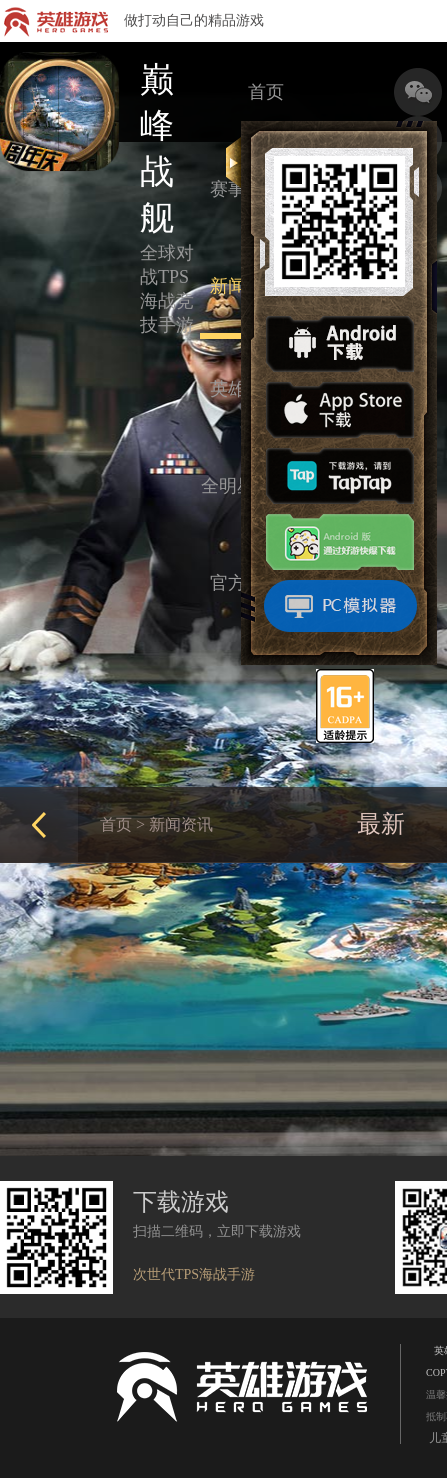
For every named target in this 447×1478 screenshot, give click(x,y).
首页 (266, 92)
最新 (381, 824)
